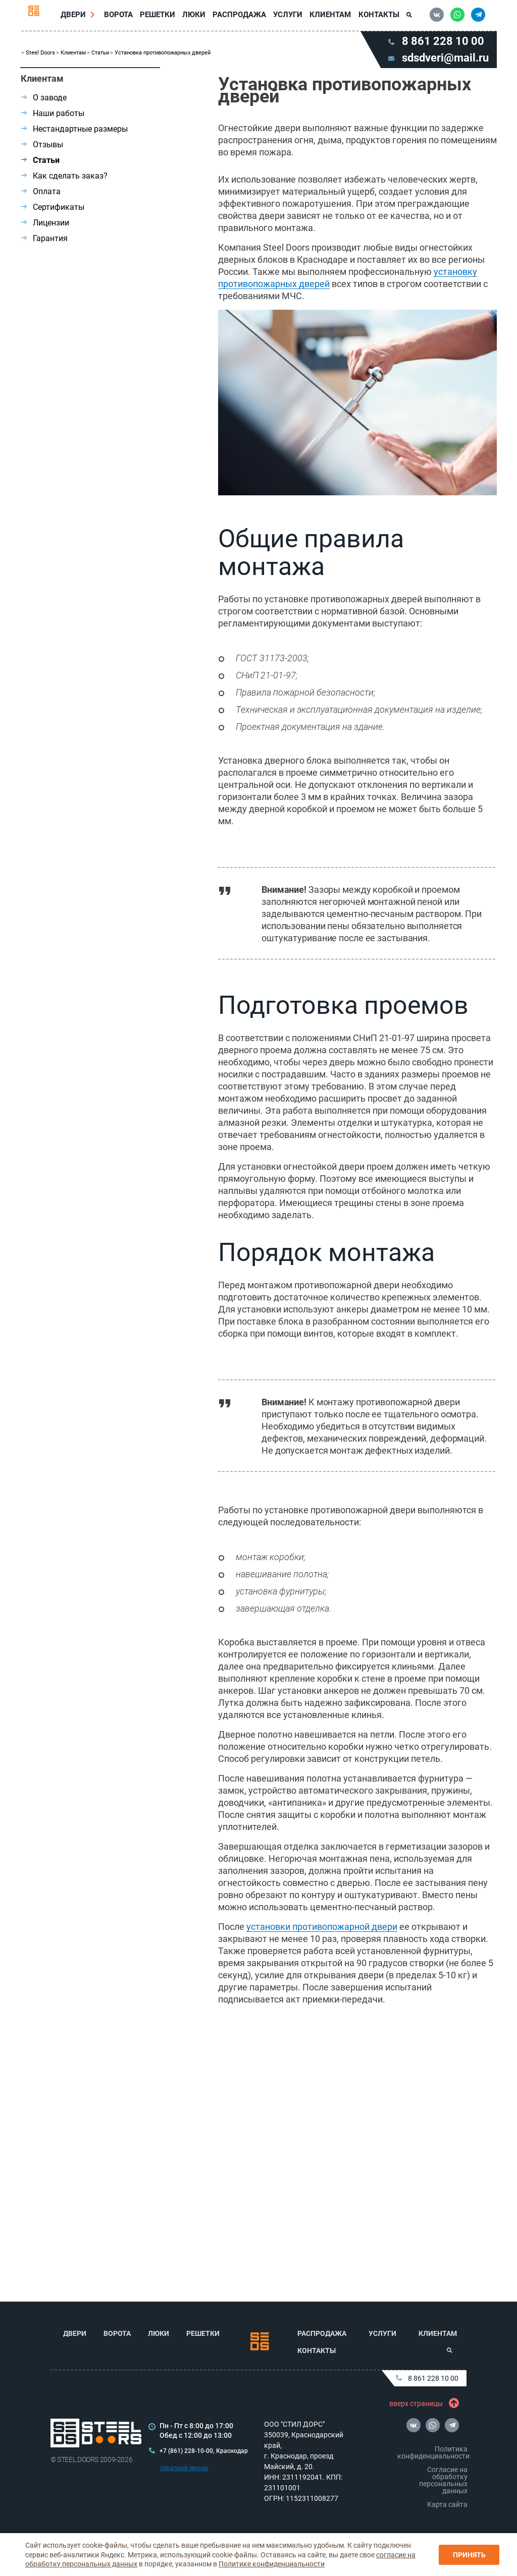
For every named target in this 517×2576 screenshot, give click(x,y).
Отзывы (42, 149)
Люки (194, 17)
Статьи (100, 57)
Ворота (121, 17)
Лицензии (45, 228)
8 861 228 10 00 (427, 2378)
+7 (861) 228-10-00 (186, 2450)
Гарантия (44, 243)
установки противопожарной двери (321, 1931)
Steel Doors (40, 57)
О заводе (44, 102)
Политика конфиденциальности (433, 2452)
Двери (76, 17)
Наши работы (52, 118)
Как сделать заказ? (64, 181)
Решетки (159, 17)
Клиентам (328, 17)
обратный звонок (184, 2468)
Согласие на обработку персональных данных (443, 2480)
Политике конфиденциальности (272, 2564)
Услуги (286, 17)
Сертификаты (52, 212)
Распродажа (239, 17)
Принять (469, 2555)
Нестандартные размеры (74, 134)
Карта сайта (447, 2504)
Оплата (41, 196)
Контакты (375, 17)
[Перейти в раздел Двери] (96, 17)
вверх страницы (422, 2403)
